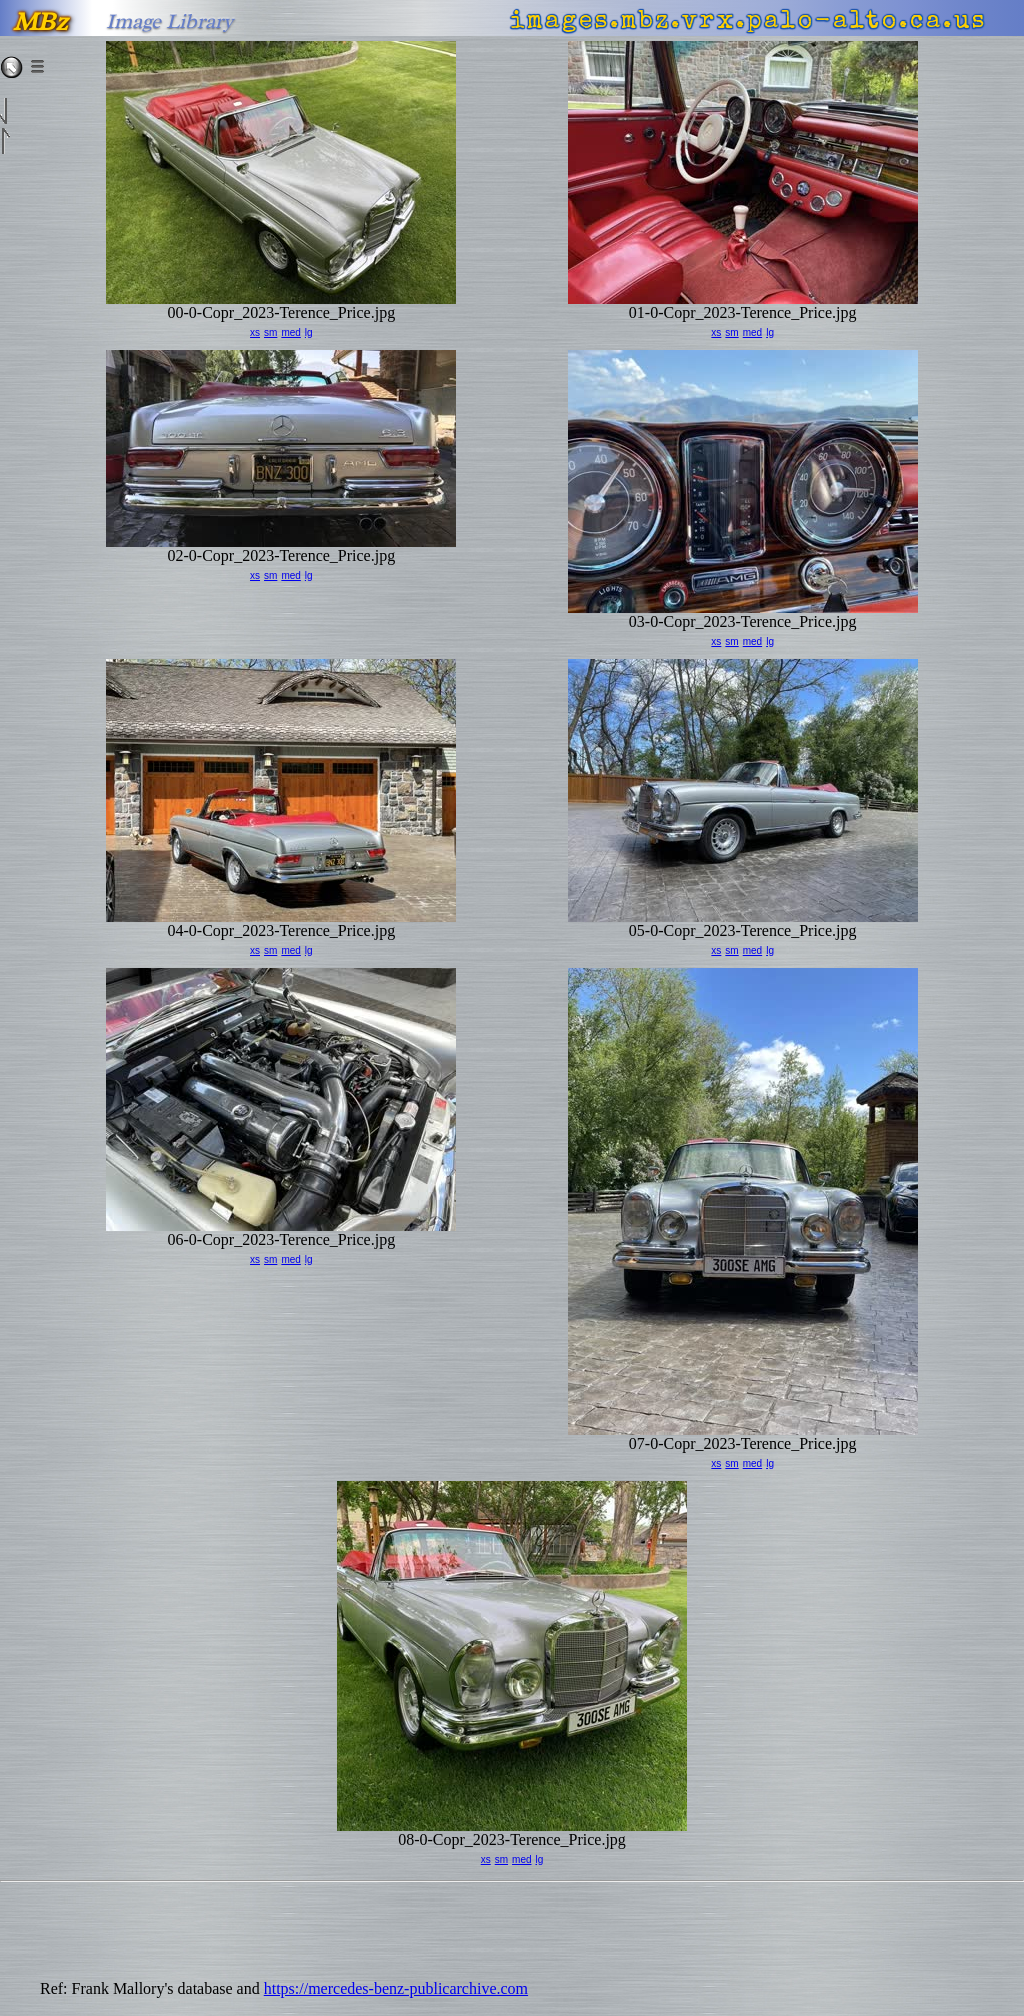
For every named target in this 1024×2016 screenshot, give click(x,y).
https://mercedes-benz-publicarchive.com (396, 1988)
